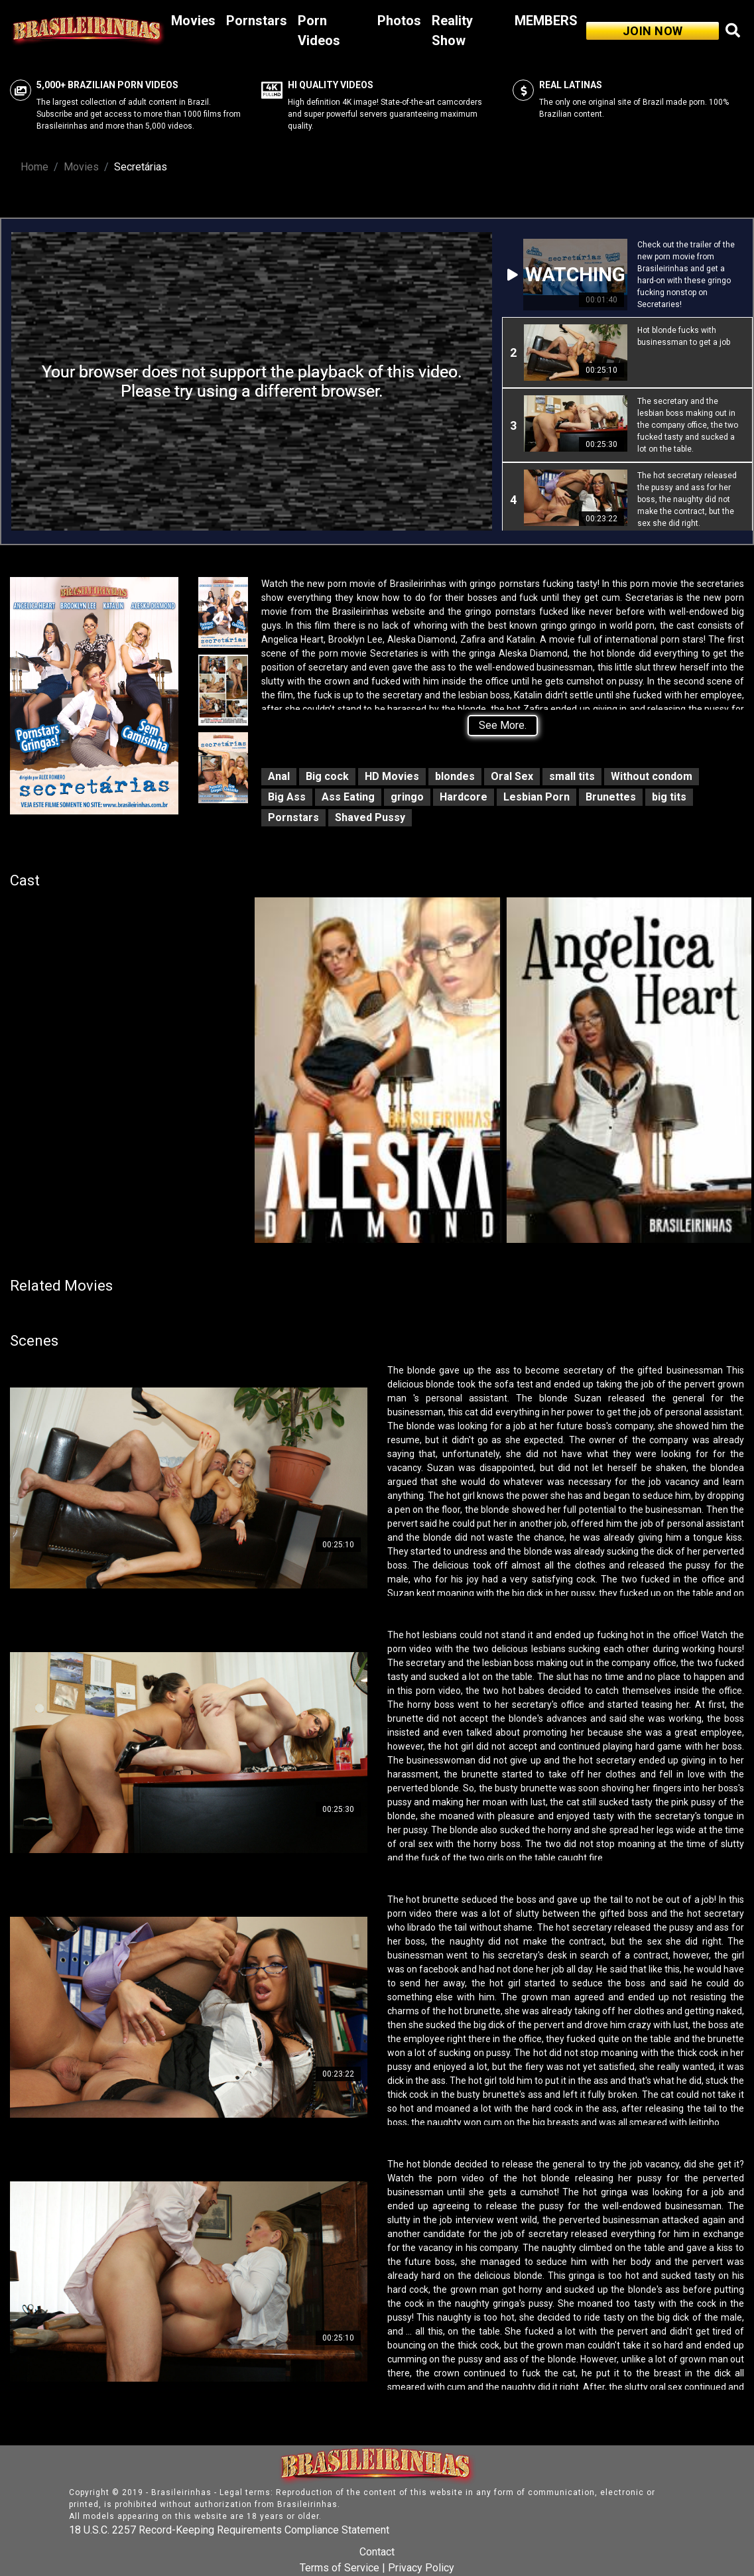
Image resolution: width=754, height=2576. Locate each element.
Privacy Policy (421, 2567)
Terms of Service (339, 2567)
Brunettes (611, 797)
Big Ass (287, 797)
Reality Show (452, 30)
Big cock (327, 776)
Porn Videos (319, 30)
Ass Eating (348, 797)
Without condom (651, 776)
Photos (399, 21)
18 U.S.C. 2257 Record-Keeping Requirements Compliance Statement (229, 2530)
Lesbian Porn (536, 797)
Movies (193, 21)
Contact (377, 2551)
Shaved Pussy (370, 817)
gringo (407, 797)
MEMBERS (546, 21)
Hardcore (463, 797)
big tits (669, 797)
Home (34, 167)
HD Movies (392, 776)
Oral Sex (512, 776)
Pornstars (256, 21)
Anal (279, 776)
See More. (503, 725)
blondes (455, 776)
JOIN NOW (653, 31)
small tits (572, 776)
